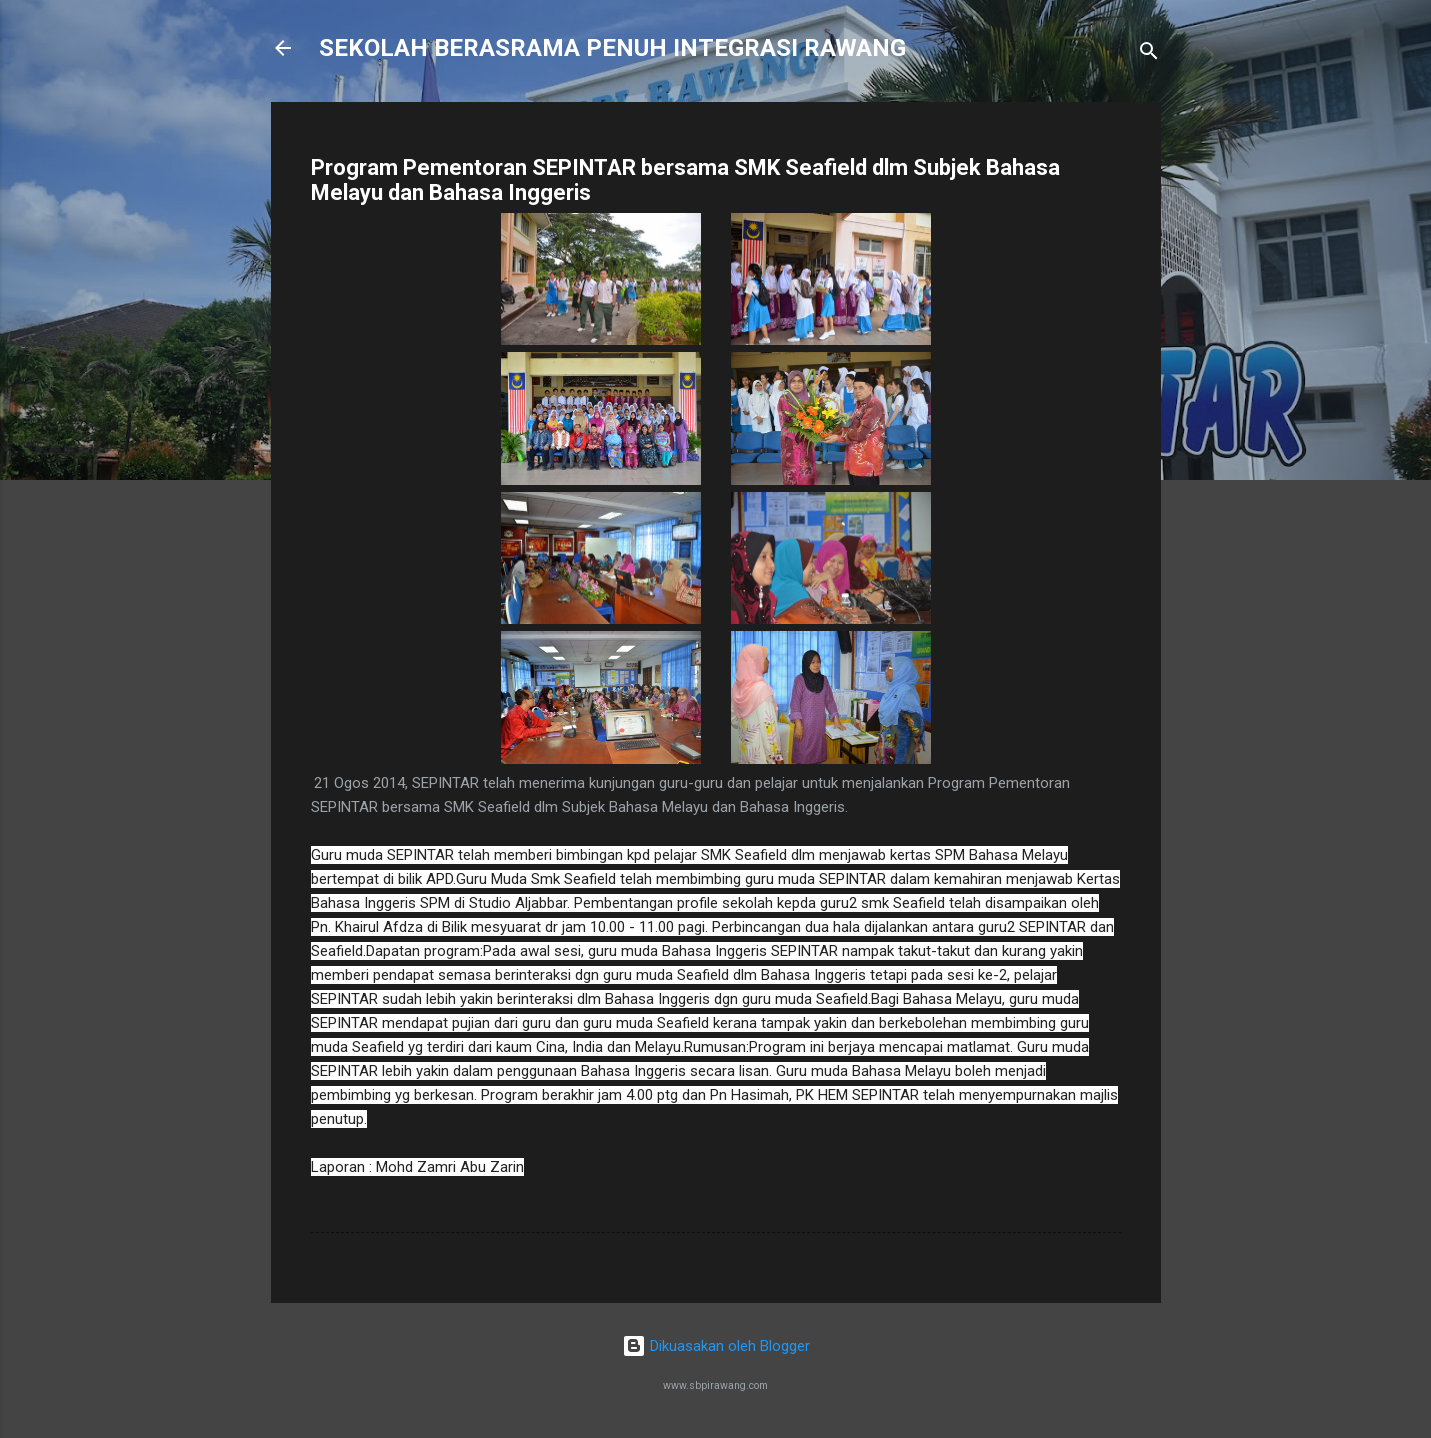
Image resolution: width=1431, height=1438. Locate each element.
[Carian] (1149, 54)
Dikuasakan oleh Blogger (716, 1346)
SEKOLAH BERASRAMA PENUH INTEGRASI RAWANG (612, 48)
